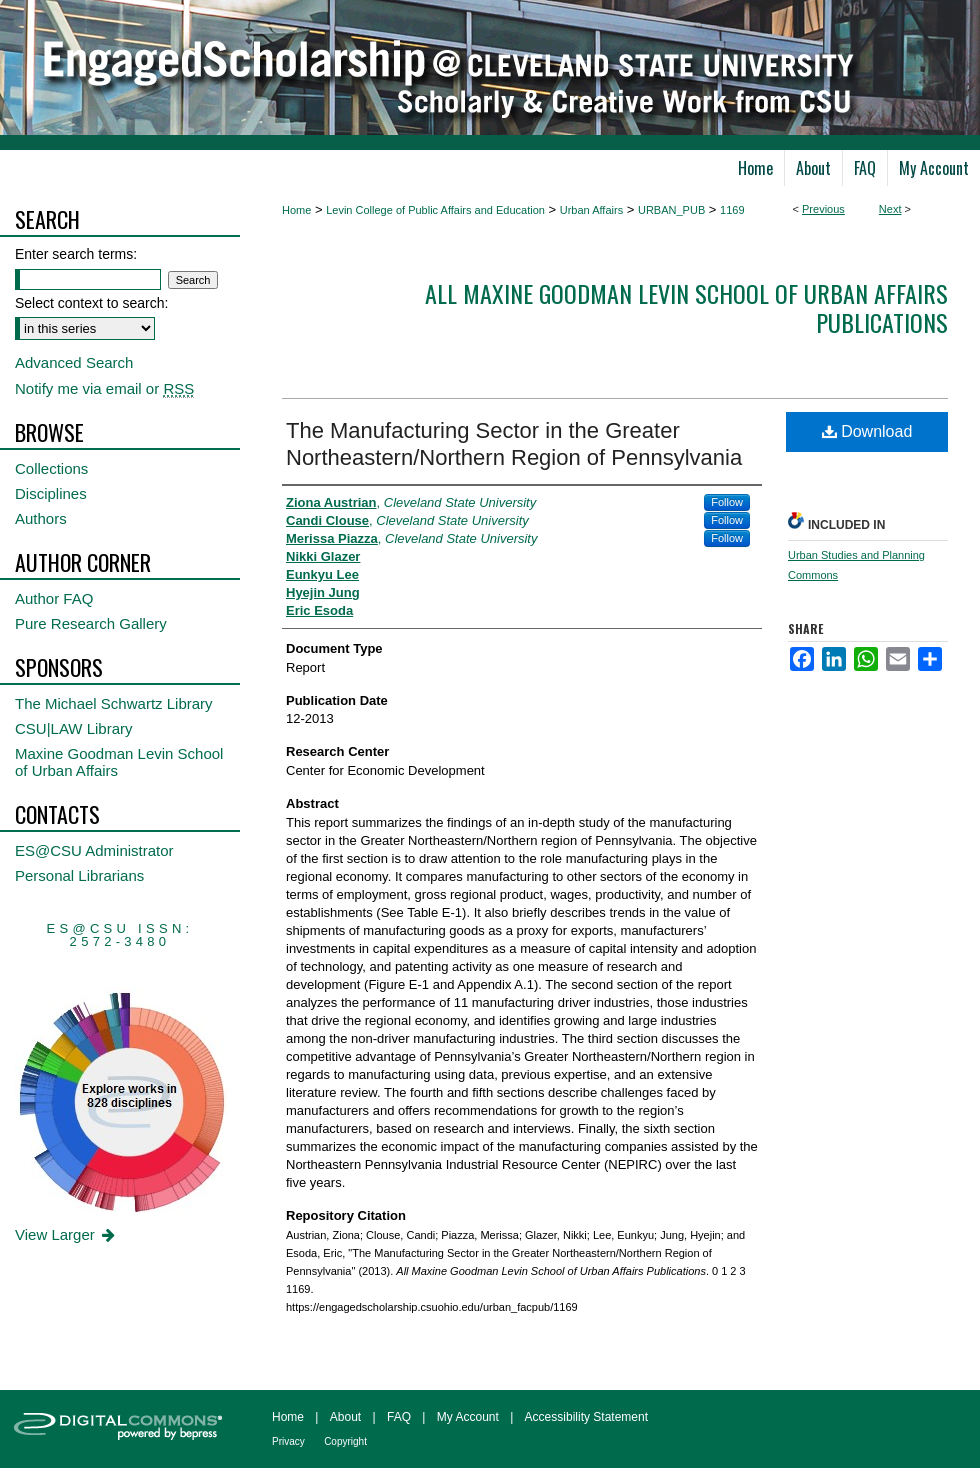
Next (890, 209)
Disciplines (51, 493)
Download (867, 431)
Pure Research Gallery (91, 623)
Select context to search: (91, 303)
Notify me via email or (104, 388)
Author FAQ (54, 598)
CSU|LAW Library (74, 728)
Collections (51, 468)
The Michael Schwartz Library (114, 703)
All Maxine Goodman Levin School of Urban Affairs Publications (686, 307)
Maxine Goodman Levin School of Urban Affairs (119, 762)
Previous (823, 209)
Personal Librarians (79, 875)
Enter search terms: (76, 254)
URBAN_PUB (671, 210)
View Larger (66, 1234)
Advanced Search (74, 362)
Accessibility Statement (586, 1417)
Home (296, 210)
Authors (41, 518)
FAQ (399, 1417)
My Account (468, 1417)
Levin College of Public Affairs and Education (435, 210)
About (345, 1417)
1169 (732, 210)
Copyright (345, 1441)
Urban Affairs (591, 210)
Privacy (288, 1441)
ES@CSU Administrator (94, 850)
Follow (727, 502)
